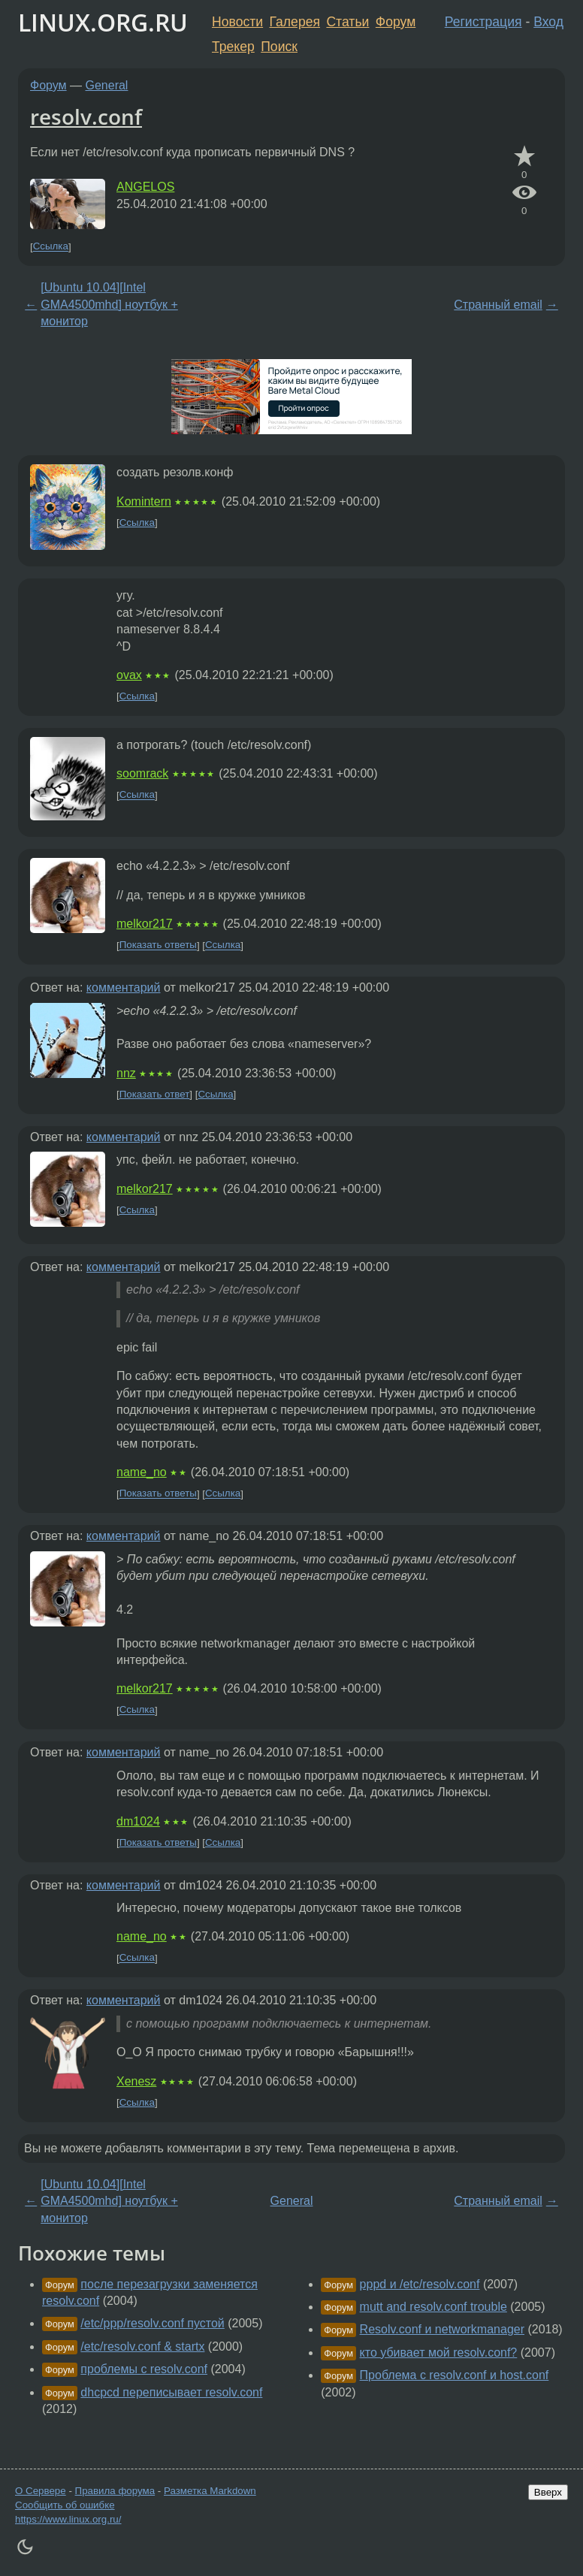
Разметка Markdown (210, 2490)
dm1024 (138, 1821)
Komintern (143, 501)
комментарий (123, 987)
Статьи (347, 21)
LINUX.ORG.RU (103, 22)
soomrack (142, 773)
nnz (126, 1073)
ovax (129, 675)
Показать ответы (158, 945)
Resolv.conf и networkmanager (442, 2329)
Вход (548, 21)
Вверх (548, 2492)
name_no (141, 1472)
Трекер (233, 46)
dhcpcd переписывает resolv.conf (171, 2392)
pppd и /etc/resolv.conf (420, 2284)
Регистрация (483, 21)
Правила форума (115, 2490)
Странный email (498, 304)
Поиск (279, 46)
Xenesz (136, 2081)
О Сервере (40, 2490)
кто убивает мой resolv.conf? (439, 2352)
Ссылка (50, 246)
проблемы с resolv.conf (143, 2369)
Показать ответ (154, 1094)
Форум (395, 21)
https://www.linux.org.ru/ (68, 2519)
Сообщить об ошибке (65, 2505)
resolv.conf (86, 116)
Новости (237, 21)
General (107, 85)
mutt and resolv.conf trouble (433, 2306)
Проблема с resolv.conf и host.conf (454, 2375)
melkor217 (144, 923)
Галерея (295, 21)
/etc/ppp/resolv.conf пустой (152, 2323)
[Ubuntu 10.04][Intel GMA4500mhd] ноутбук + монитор (109, 304)
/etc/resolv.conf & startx (142, 2346)
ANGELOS (145, 186)
